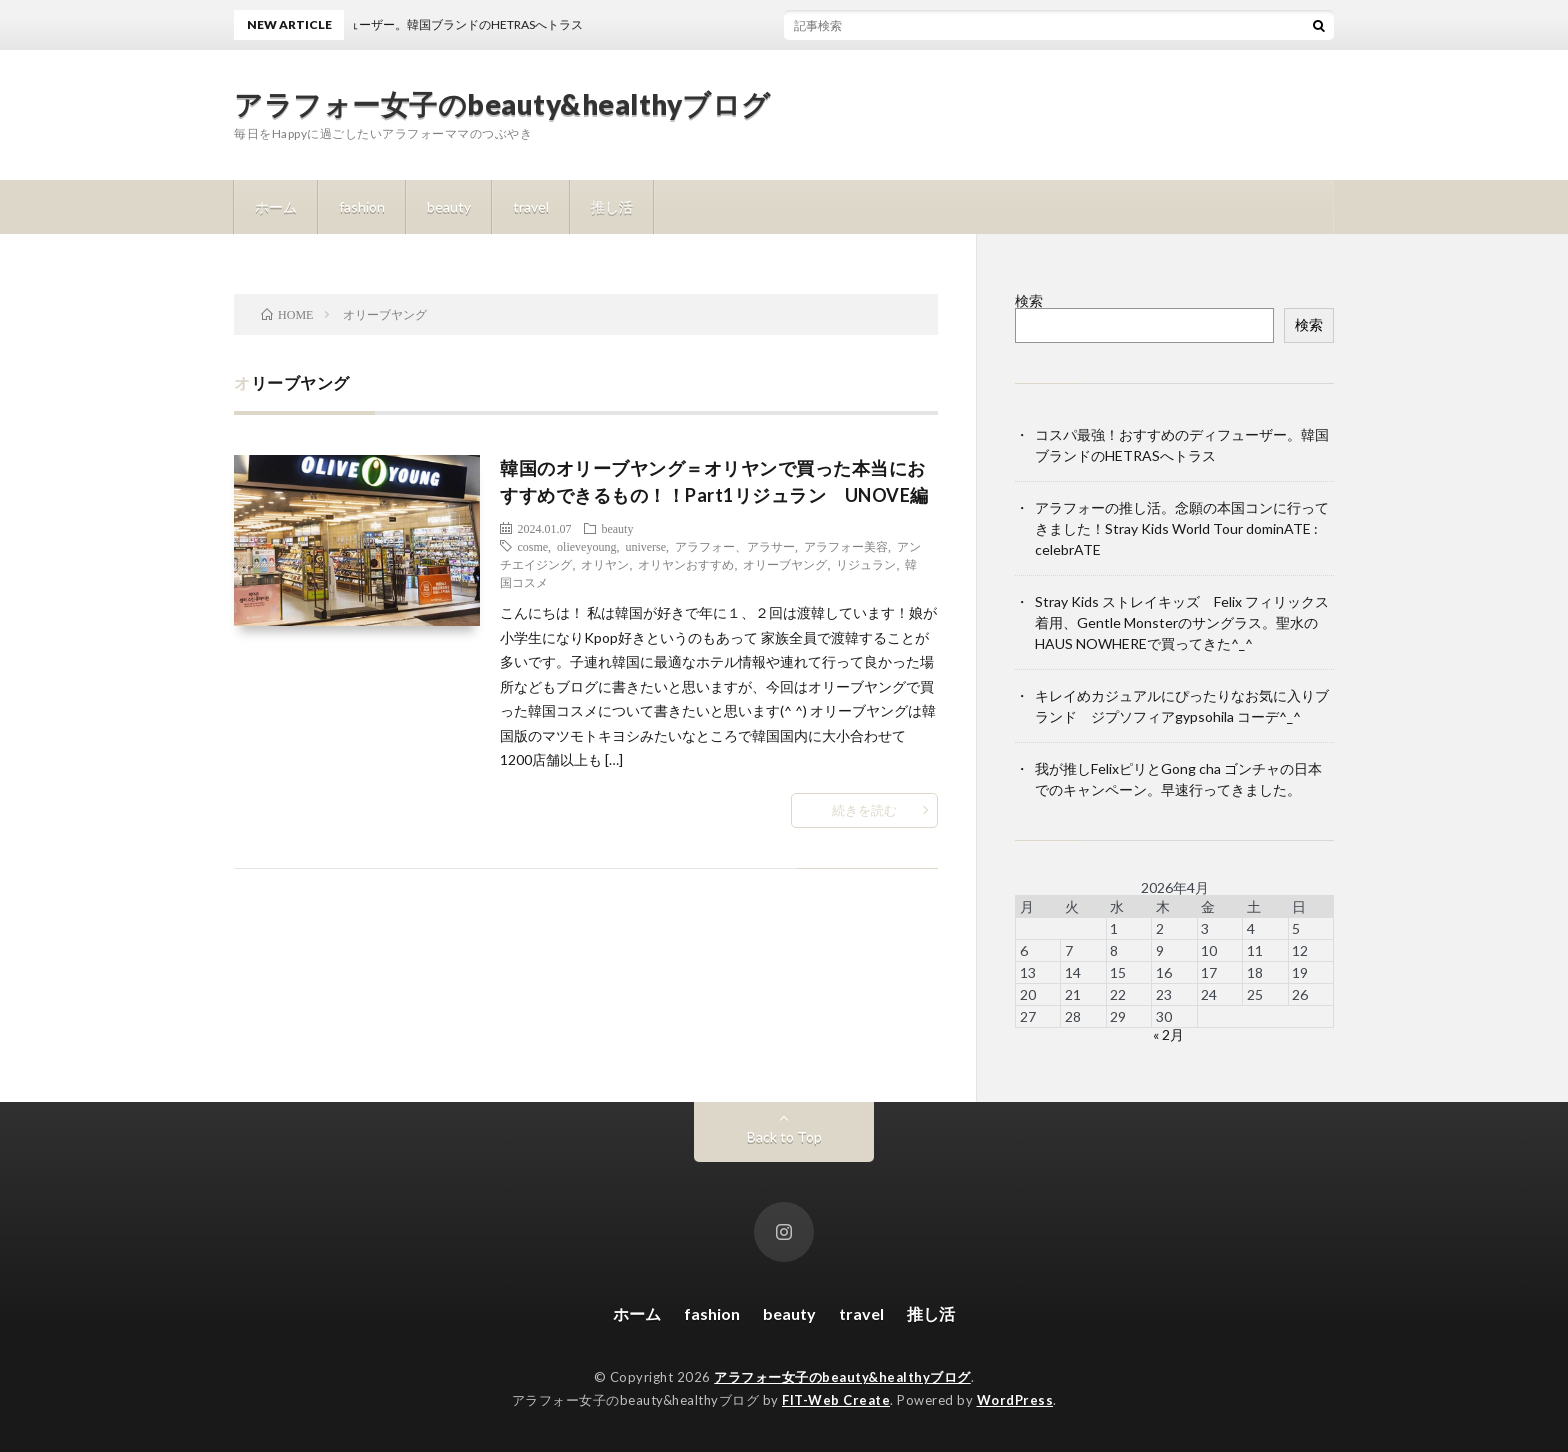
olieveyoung (586, 546)
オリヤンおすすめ (686, 564)
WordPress (1015, 1400)
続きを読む (864, 810)
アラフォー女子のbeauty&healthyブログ (502, 104)
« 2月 (1168, 1034)
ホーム (276, 206)
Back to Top (784, 1136)
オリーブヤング (785, 564)
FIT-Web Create (836, 1400)
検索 (1029, 300)
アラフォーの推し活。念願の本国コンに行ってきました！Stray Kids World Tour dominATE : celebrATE (1182, 528)
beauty (449, 206)
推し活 (612, 206)
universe (645, 546)
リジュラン (866, 564)
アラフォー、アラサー (735, 546)
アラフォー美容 (846, 546)
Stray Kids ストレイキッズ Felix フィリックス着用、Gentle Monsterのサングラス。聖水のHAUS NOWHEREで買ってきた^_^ (1182, 622)
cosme (532, 546)
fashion (362, 206)
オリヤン (605, 564)
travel (531, 206)
